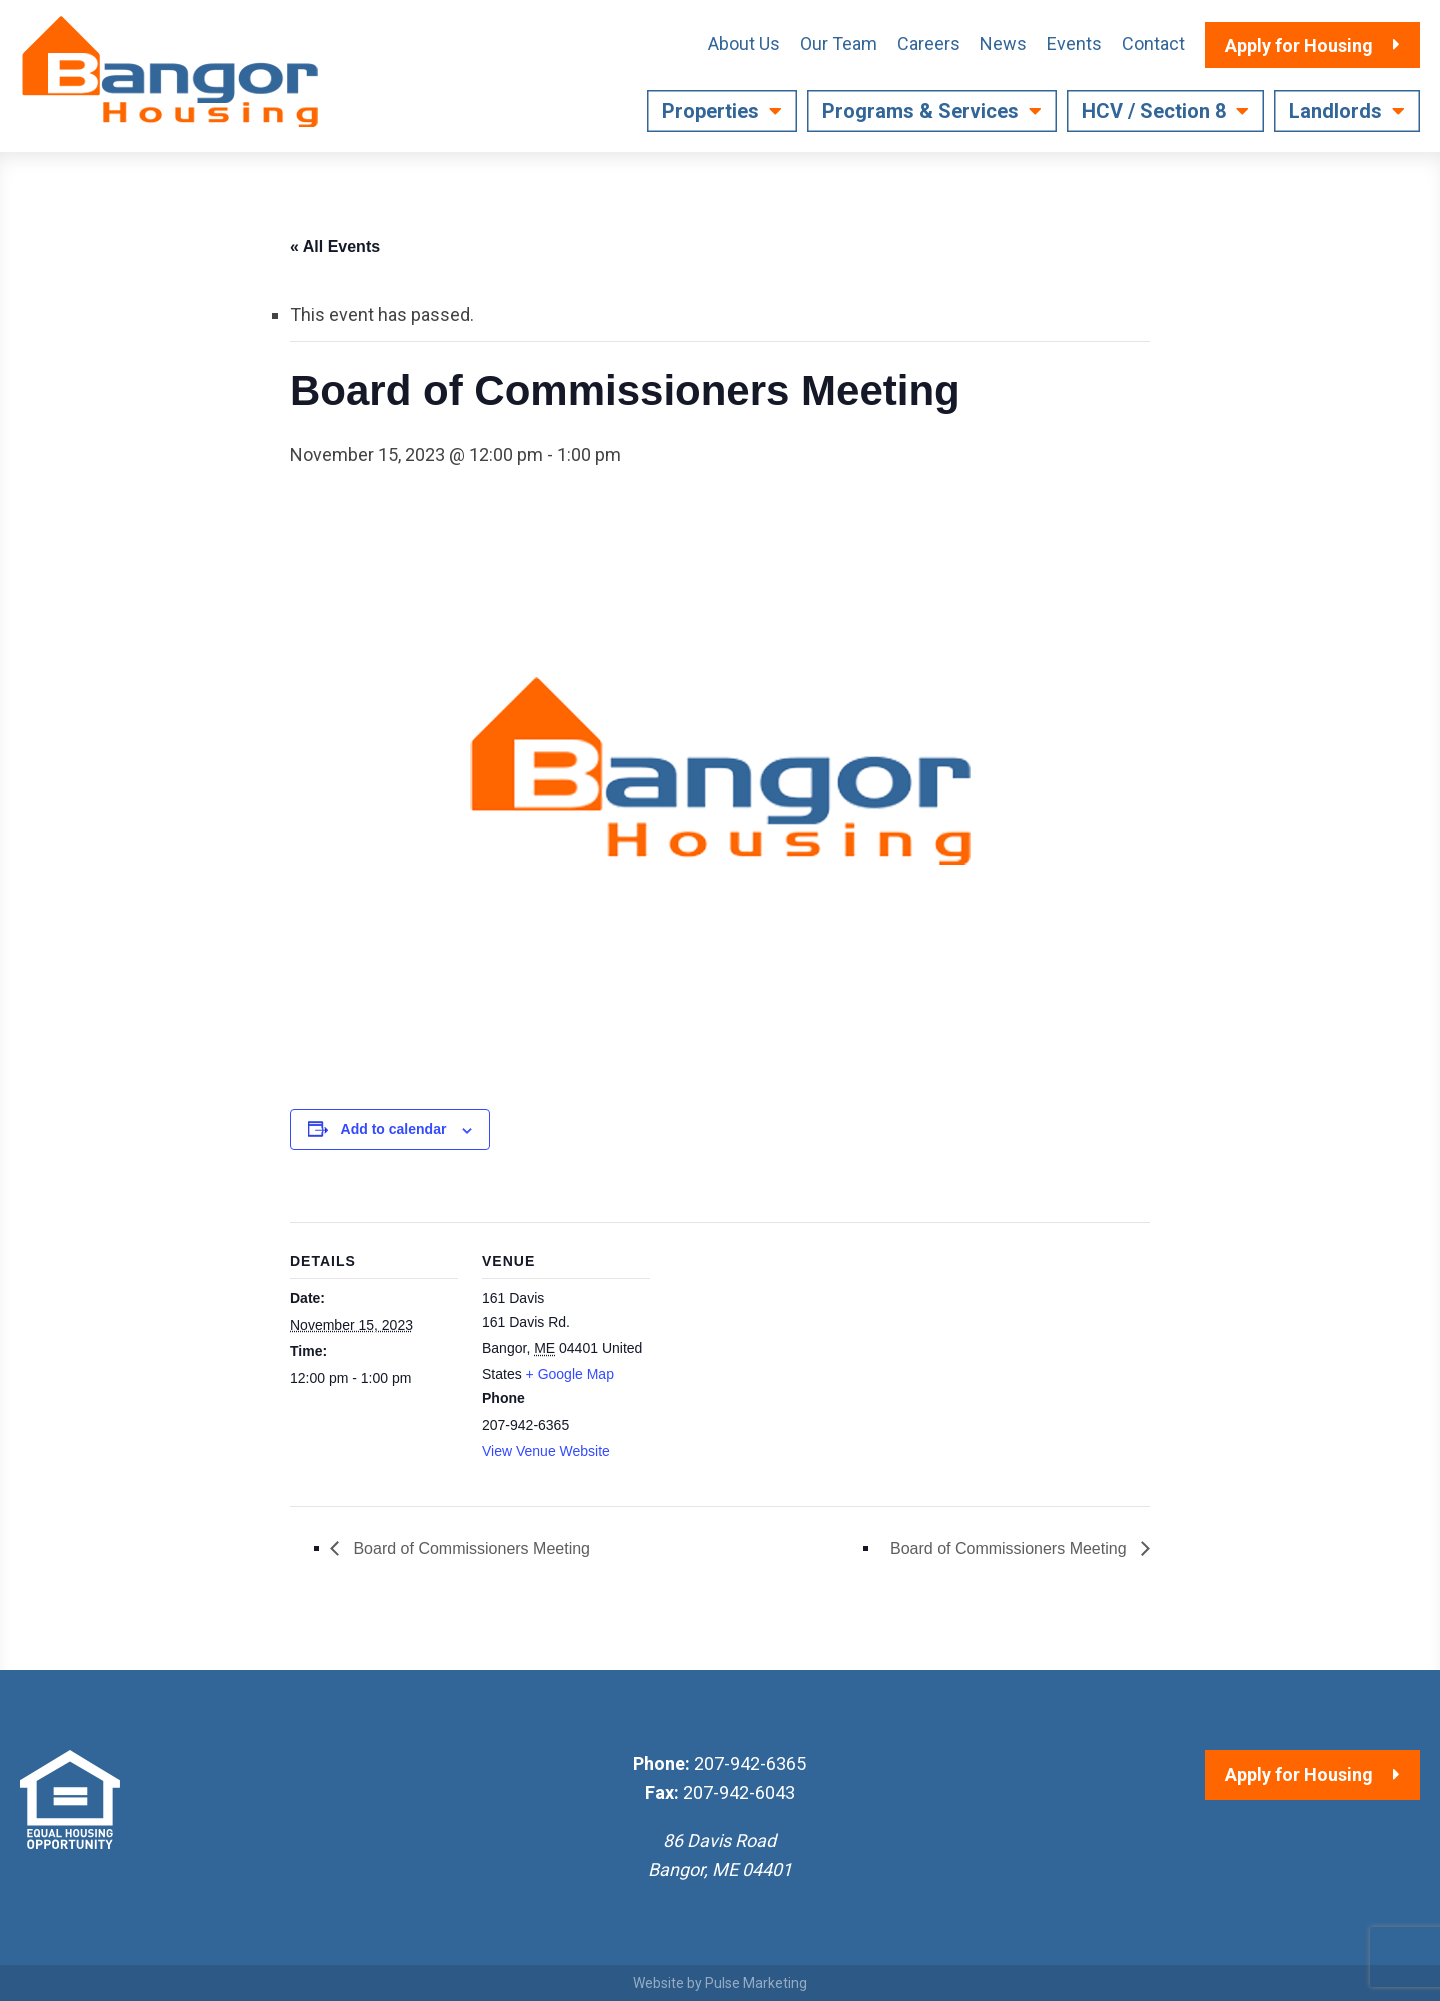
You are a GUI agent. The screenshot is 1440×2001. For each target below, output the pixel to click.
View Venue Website (546, 1451)
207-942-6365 (750, 1763)
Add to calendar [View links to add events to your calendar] (394, 1129)
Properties (710, 111)
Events (1074, 43)
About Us (744, 43)
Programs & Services (920, 111)
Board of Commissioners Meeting (469, 1548)
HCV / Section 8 (1154, 111)
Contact (1153, 43)
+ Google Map (570, 1374)
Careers (928, 43)
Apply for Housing (1299, 1774)
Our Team (838, 43)
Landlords (1335, 111)
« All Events (335, 246)
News (1003, 43)
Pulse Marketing (756, 1983)
